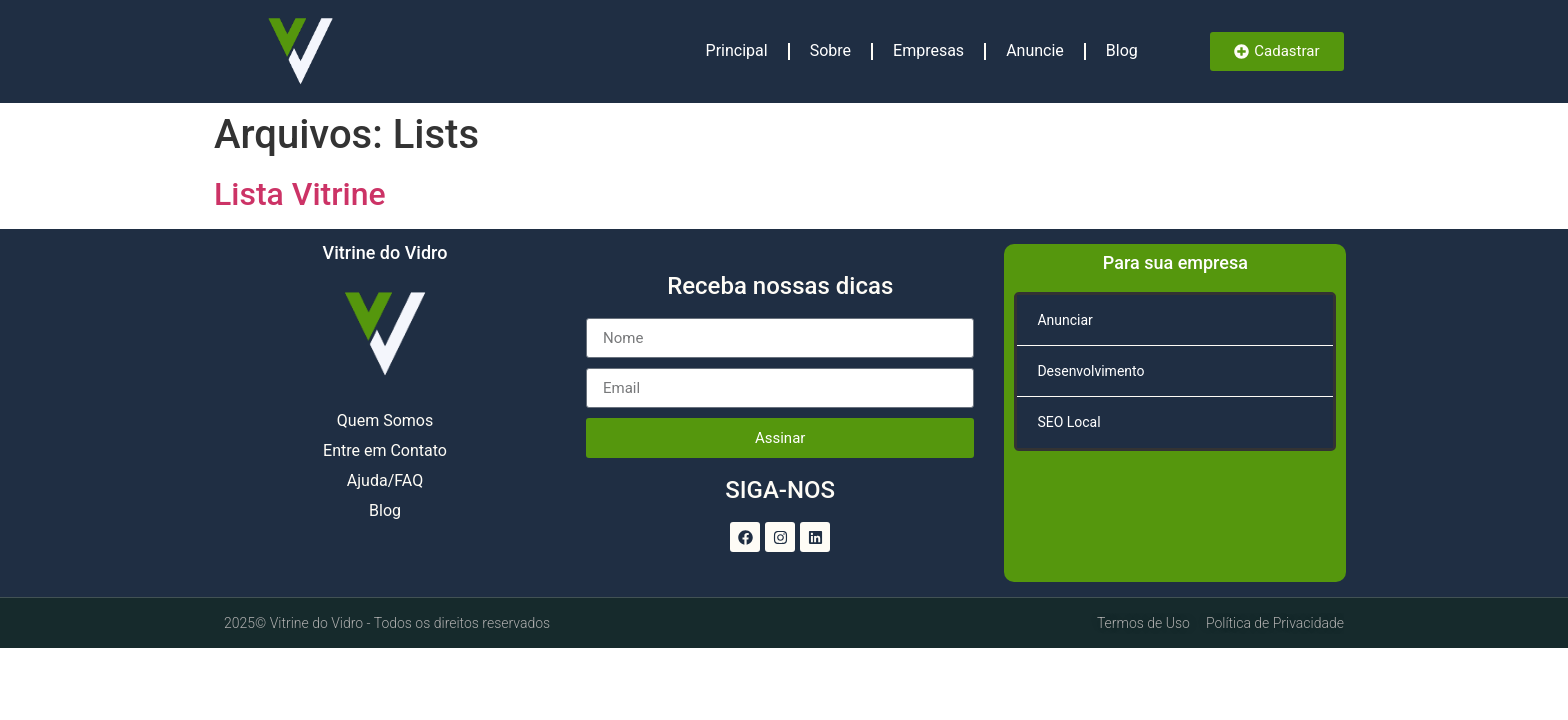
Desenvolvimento (1090, 371)
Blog (1122, 50)
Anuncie (1035, 50)
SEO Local (1068, 422)
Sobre (830, 50)
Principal (737, 50)
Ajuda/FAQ (385, 480)
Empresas (928, 50)
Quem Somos (385, 420)
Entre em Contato (385, 450)
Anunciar (1064, 320)
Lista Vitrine (300, 194)
